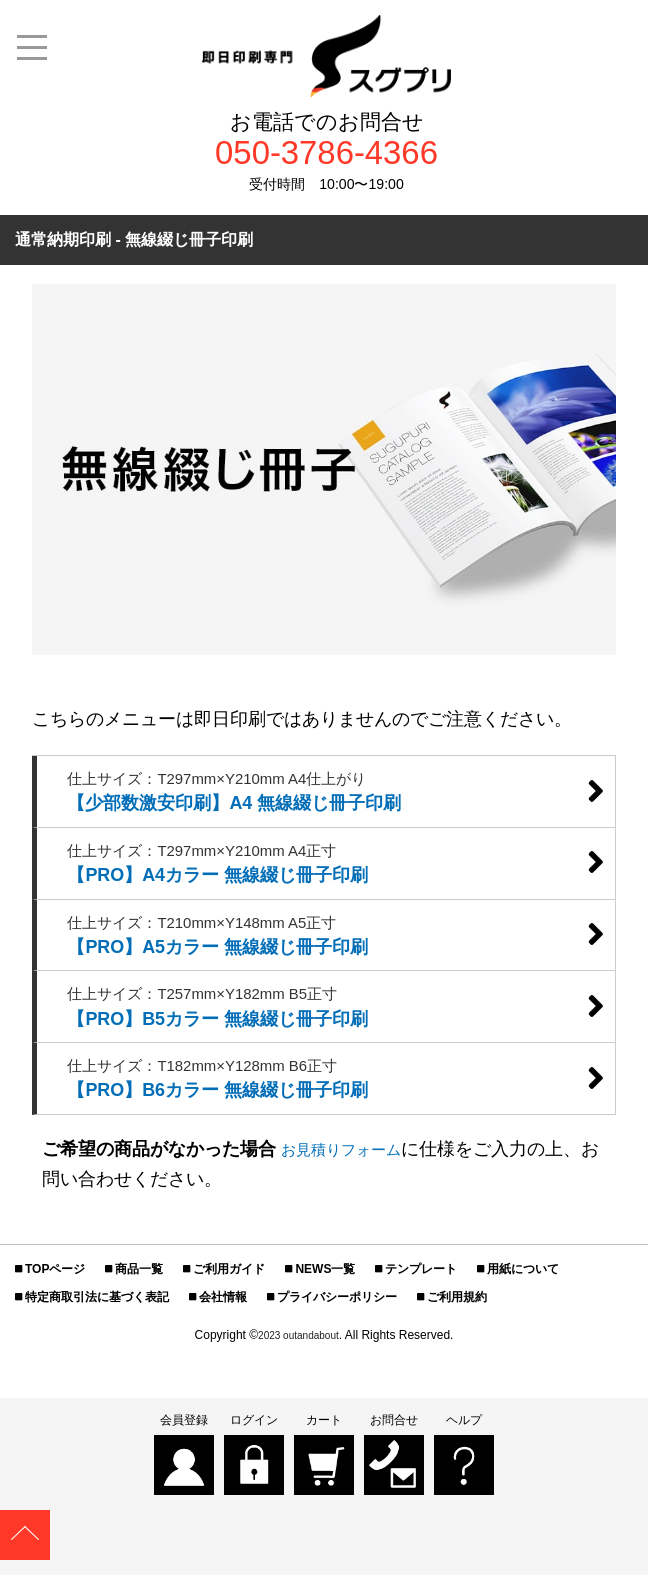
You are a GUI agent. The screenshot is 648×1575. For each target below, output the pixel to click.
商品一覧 (139, 1320)
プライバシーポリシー (337, 1348)
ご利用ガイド (229, 1320)
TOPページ (55, 1320)
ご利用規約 (457, 1348)
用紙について (523, 1320)
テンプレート (421, 1320)
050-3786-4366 (326, 156)
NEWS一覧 (325, 1320)
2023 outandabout (298, 1386)
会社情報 (223, 1348)
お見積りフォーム (353, 1200)
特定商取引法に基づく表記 (97, 1348)
